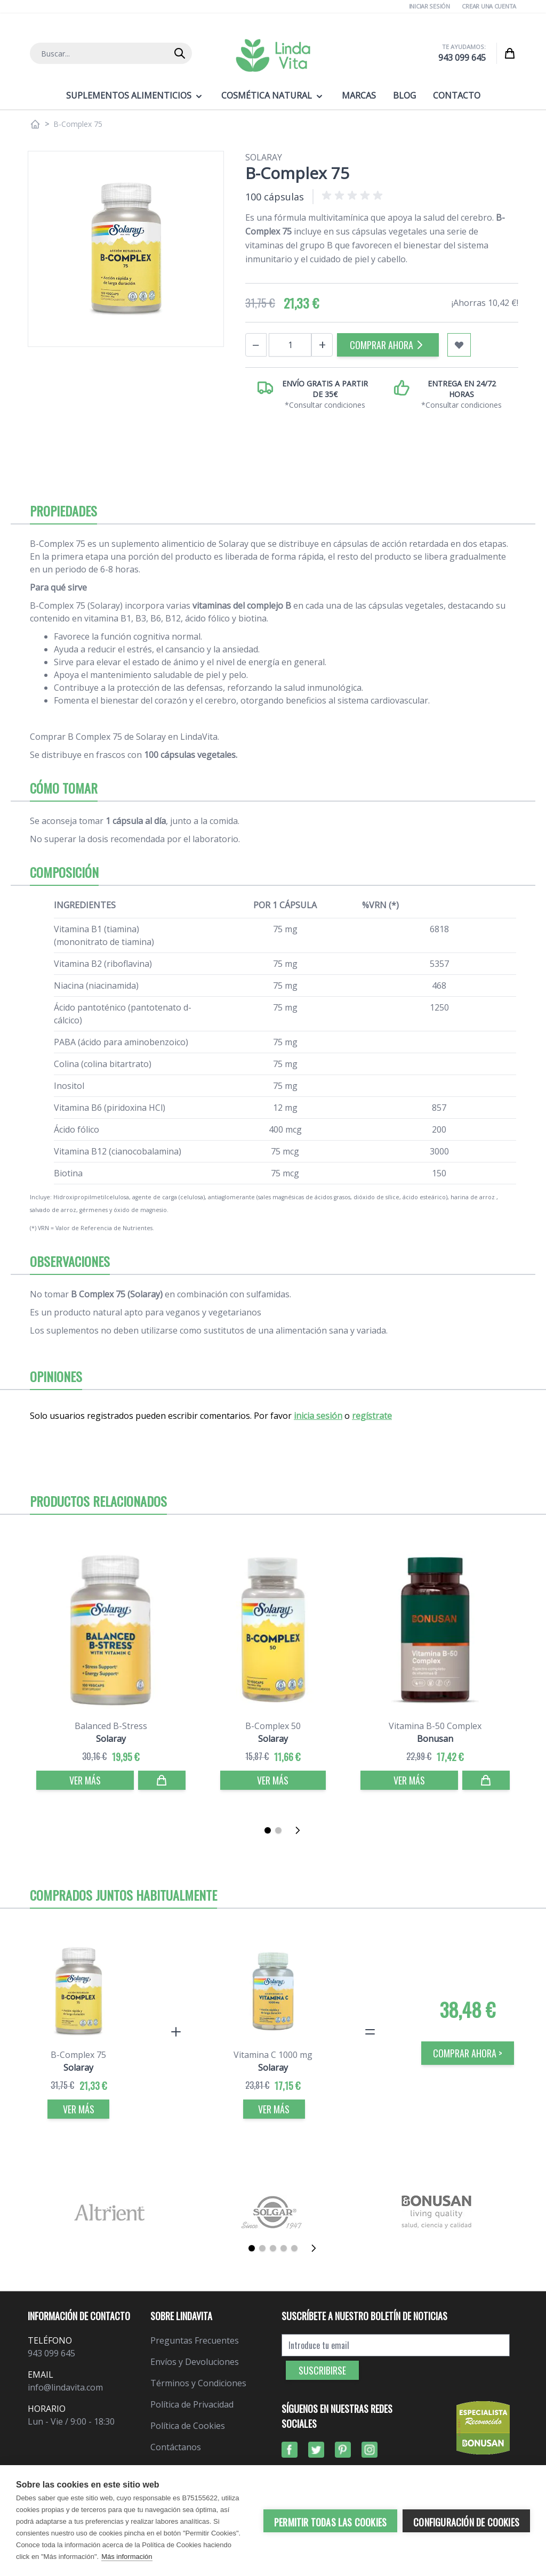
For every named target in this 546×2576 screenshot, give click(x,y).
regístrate (372, 1416)
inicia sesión (318, 1416)
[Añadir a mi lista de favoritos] (459, 345)
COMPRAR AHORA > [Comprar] (467, 2053)
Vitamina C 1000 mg (273, 2055)
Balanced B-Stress (111, 1726)
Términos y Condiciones (198, 2383)
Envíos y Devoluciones (194, 2362)
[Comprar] (162, 1780)
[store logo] (273, 55)
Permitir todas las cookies (330, 2522)
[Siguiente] (300, 1830)
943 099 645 (462, 57)
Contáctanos (175, 2447)
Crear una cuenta (489, 6)
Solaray (263, 157)
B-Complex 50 (273, 1726)
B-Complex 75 (78, 2055)
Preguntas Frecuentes (194, 2340)
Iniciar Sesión (429, 6)
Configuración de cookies (466, 2522)
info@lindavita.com (65, 2387)
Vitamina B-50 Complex (435, 1726)
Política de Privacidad (192, 2404)
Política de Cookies (187, 2426)
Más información (126, 2557)
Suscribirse (322, 2370)
